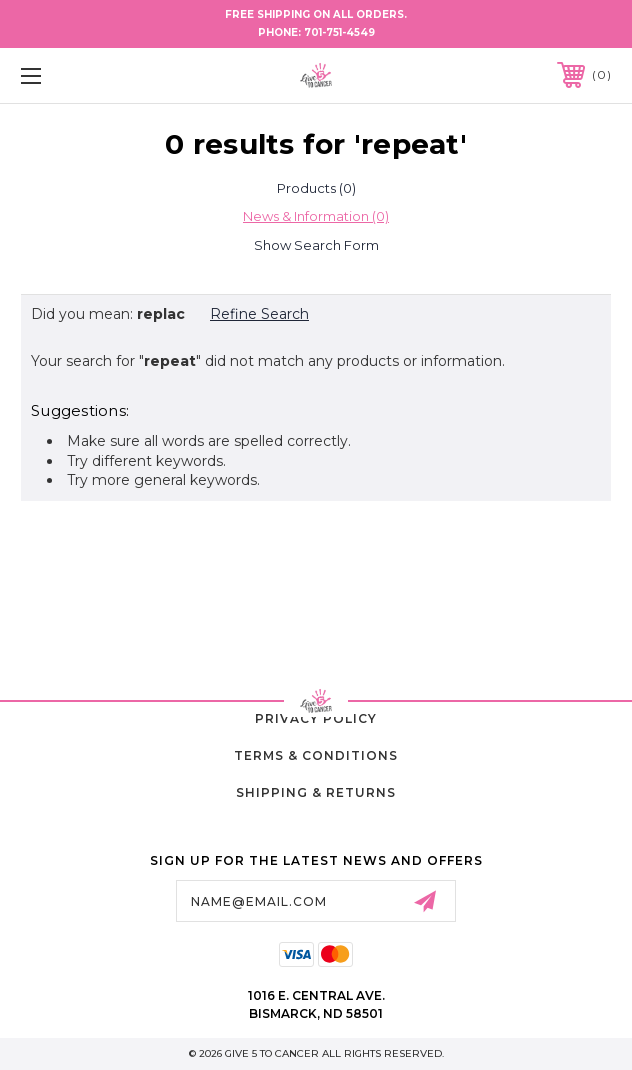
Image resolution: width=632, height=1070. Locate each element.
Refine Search (259, 314)
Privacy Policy (316, 718)
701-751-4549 (339, 32)
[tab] (316, 188)
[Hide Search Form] (316, 245)
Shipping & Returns (316, 792)
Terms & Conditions (316, 755)
